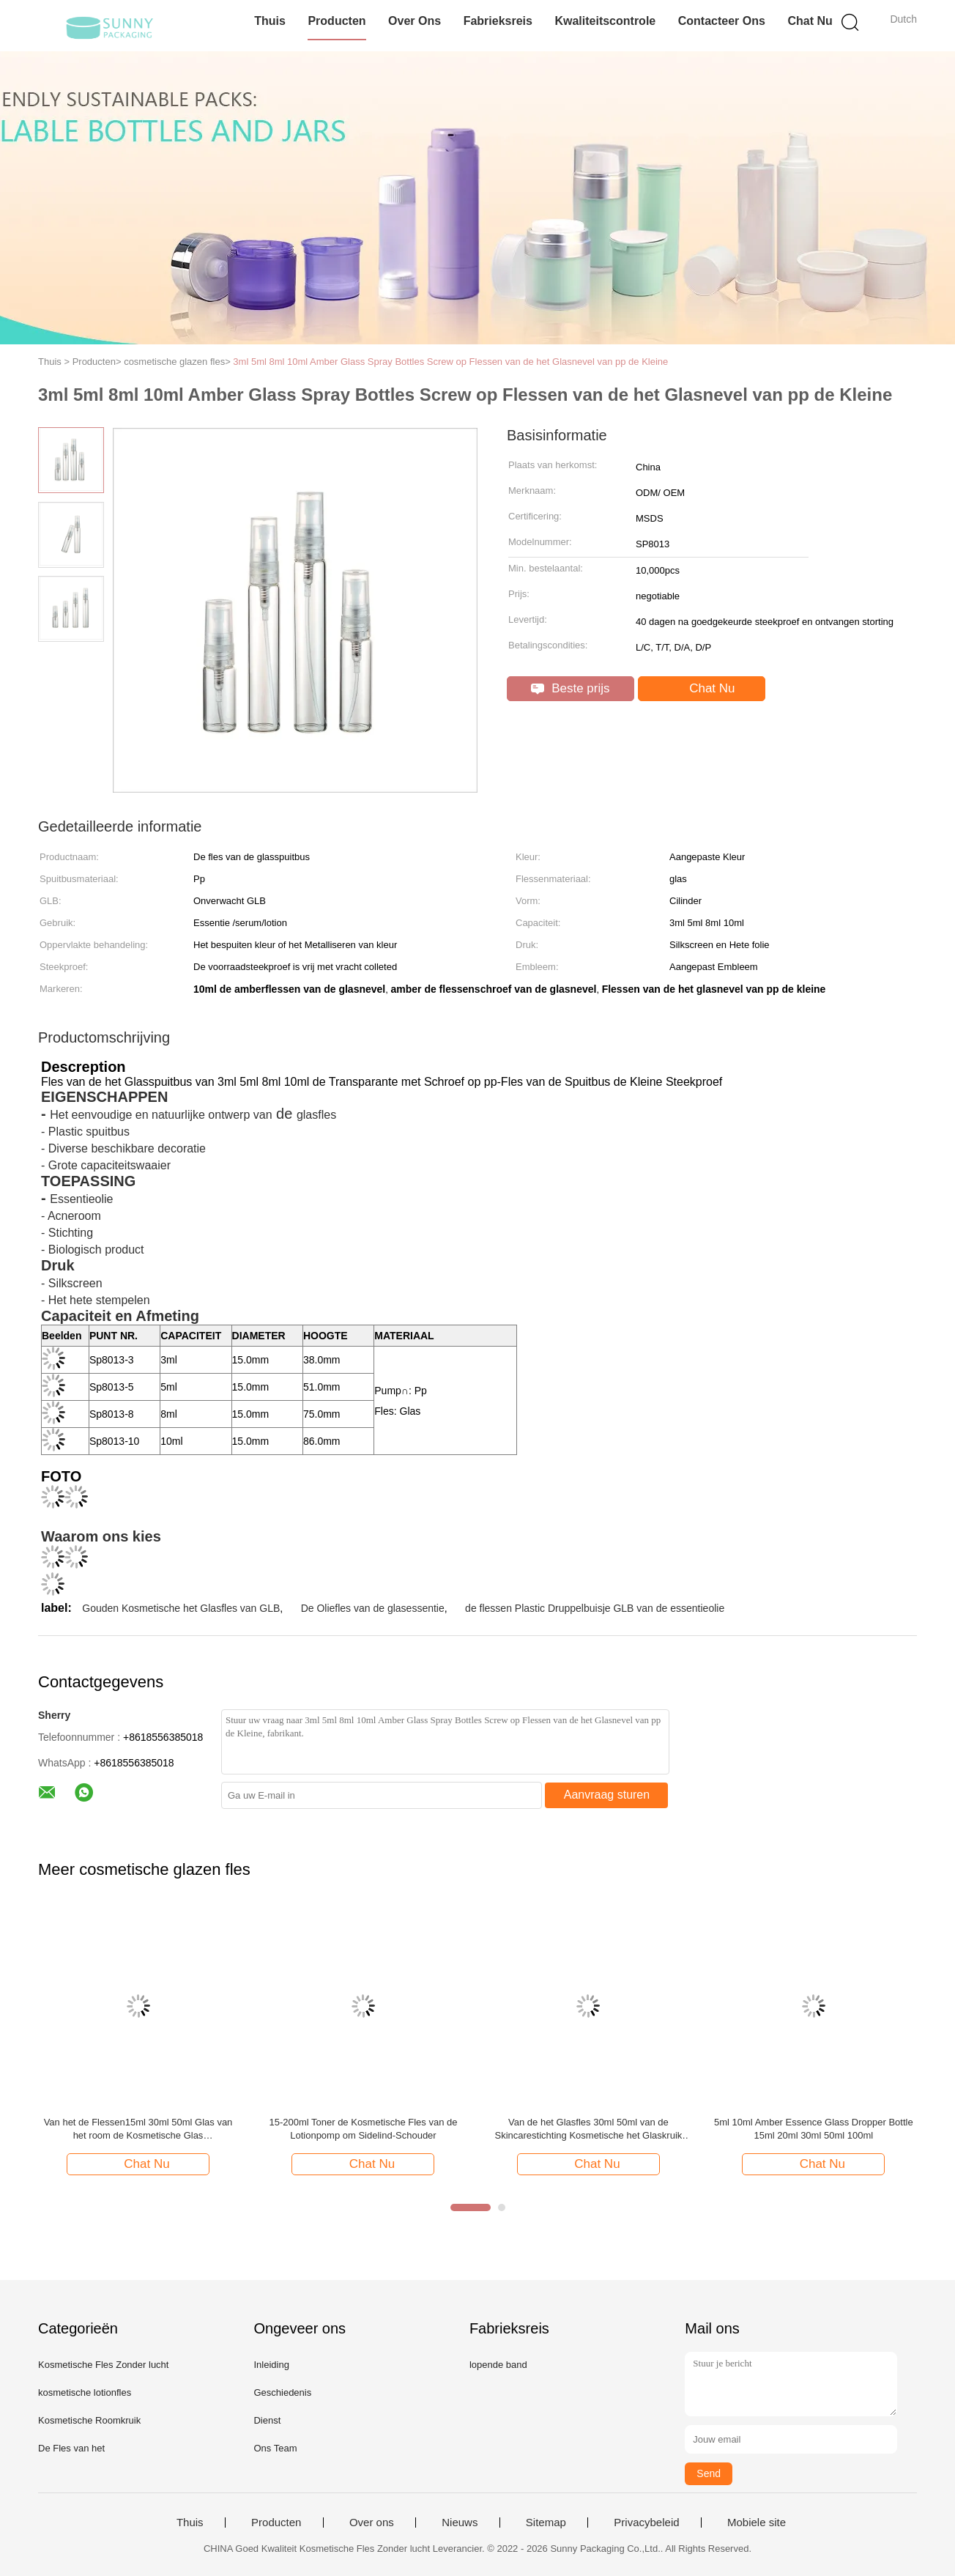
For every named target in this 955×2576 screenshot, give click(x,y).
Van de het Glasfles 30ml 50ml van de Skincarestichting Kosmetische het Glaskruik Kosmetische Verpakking (589, 2129)
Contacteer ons (721, 21)
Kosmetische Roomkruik (89, 2420)
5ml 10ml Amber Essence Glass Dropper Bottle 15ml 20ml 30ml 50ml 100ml (813, 2129)
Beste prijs (570, 688)
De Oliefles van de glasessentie (373, 1608)
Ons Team (275, 2448)
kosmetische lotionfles (84, 2392)
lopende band (498, 2364)
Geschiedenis (282, 2392)
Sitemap (546, 2522)
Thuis (270, 21)
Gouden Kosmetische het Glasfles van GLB (181, 1608)
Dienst (266, 2420)
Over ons (414, 21)
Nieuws (460, 2522)
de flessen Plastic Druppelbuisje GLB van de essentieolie (594, 1608)
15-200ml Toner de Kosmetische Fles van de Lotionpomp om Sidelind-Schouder (363, 2129)
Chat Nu (809, 21)
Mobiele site (756, 2522)
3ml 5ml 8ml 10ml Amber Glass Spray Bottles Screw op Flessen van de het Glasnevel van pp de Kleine (450, 361)
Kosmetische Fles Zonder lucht (103, 2364)
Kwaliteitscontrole (604, 21)
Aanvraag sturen (607, 1794)
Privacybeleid (646, 2522)
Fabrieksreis (498, 21)
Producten (336, 21)
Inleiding (271, 2364)
